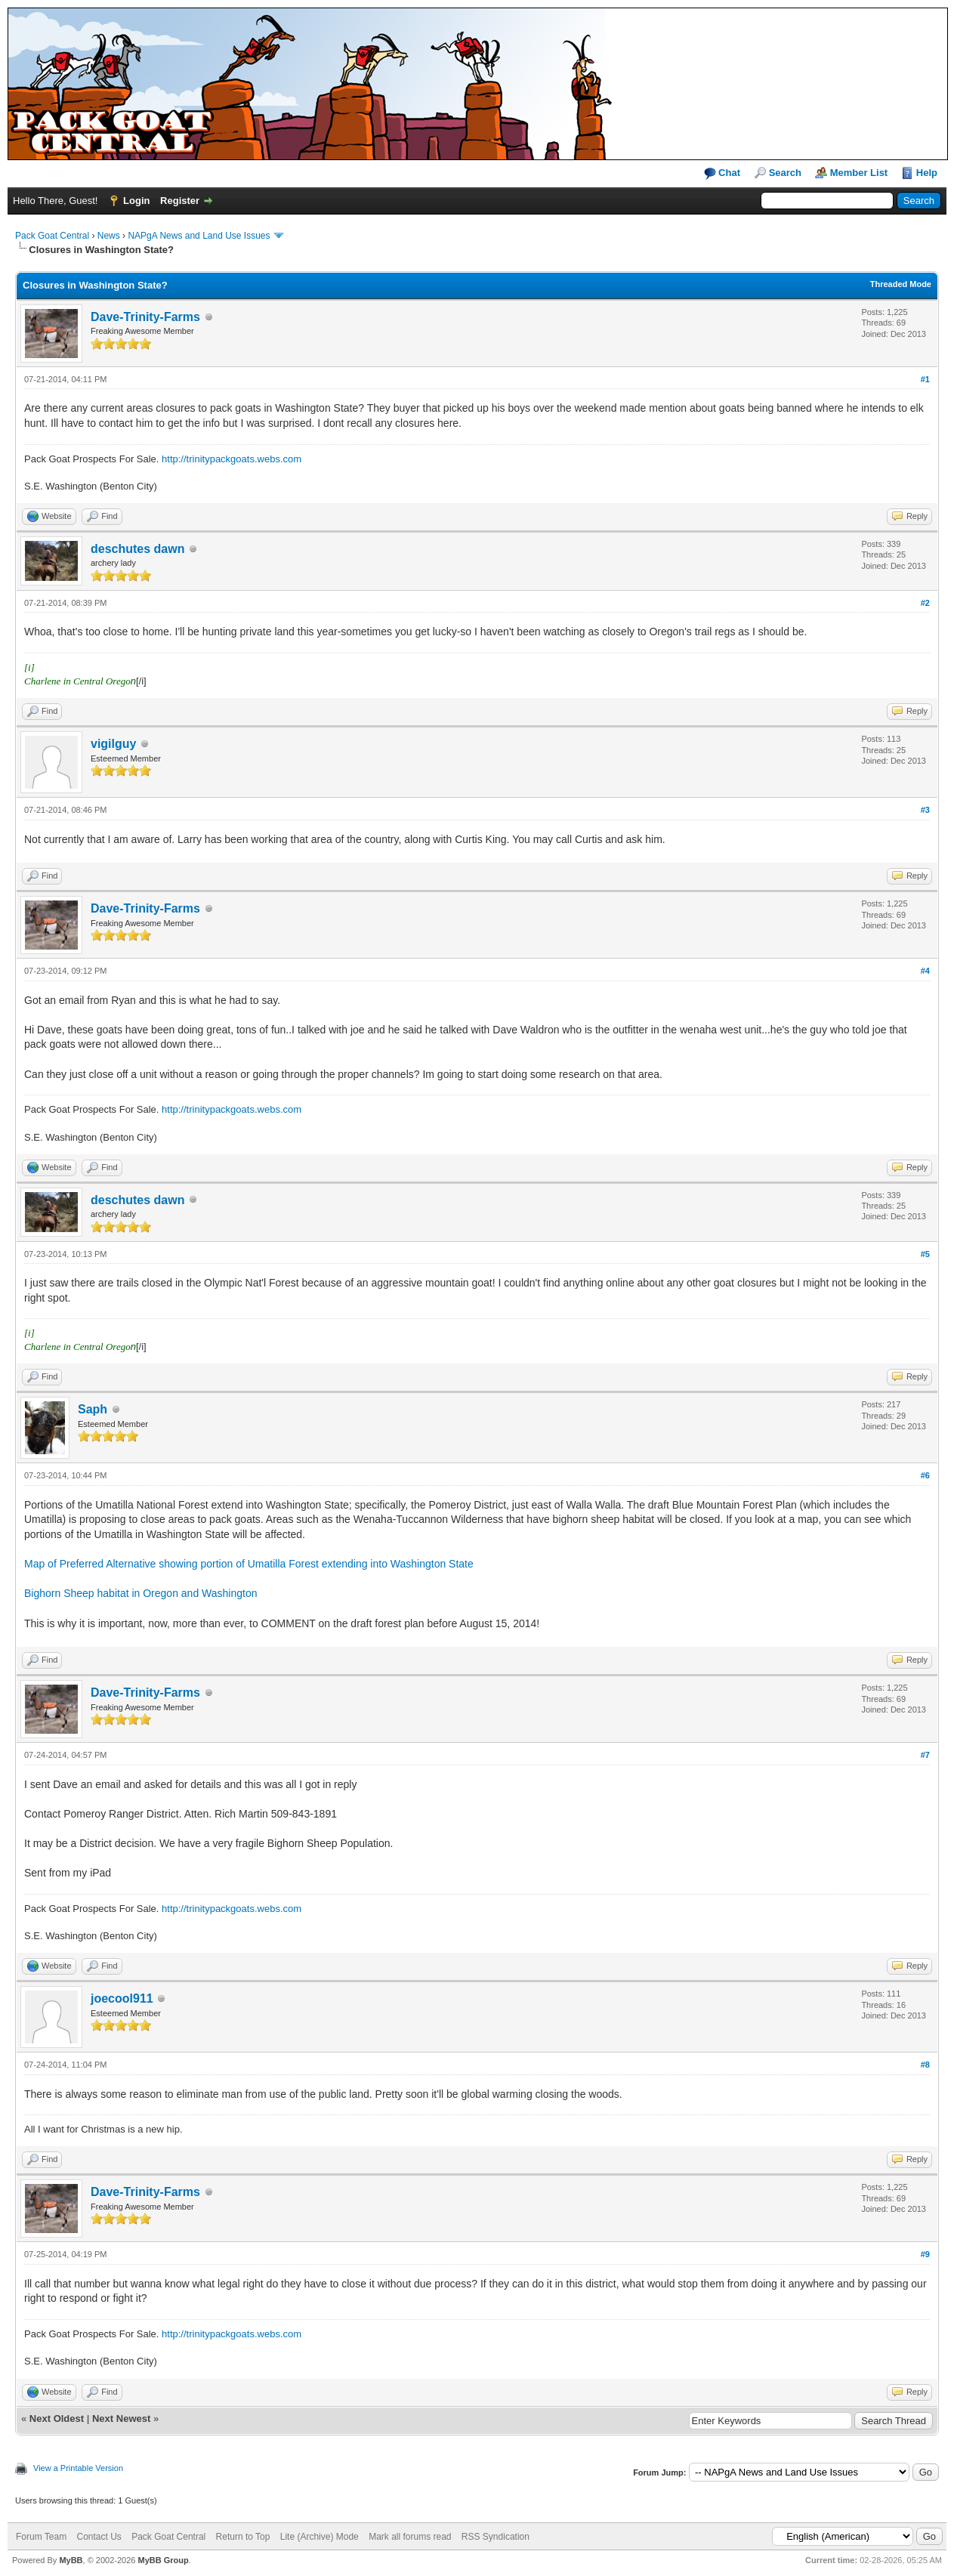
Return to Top (243, 2536)
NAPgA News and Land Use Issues (199, 235)
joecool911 (122, 1998)
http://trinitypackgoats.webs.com (231, 459)
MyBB (70, 2560)
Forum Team (41, 2536)
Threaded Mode (900, 284)
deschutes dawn (137, 548)
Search (785, 172)
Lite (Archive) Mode (319, 2536)
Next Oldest (56, 2418)
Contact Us (98, 2536)
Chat (722, 173)
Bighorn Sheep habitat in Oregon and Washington (140, 1593)
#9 (925, 2254)
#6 (925, 1475)
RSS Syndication (495, 2536)
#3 (925, 809)
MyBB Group (162, 2560)
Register (179, 200)
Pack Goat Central (52, 235)
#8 (925, 2064)
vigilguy (113, 743)
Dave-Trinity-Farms (145, 316)
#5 (925, 1254)
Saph (92, 1409)
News (108, 235)
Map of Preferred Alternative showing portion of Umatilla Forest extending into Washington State (249, 1564)
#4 (925, 970)
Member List (859, 172)
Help (926, 172)
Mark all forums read (410, 2536)
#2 (925, 602)
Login (136, 200)
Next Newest (121, 2418)
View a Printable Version (78, 2468)
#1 (925, 379)
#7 (925, 1754)
